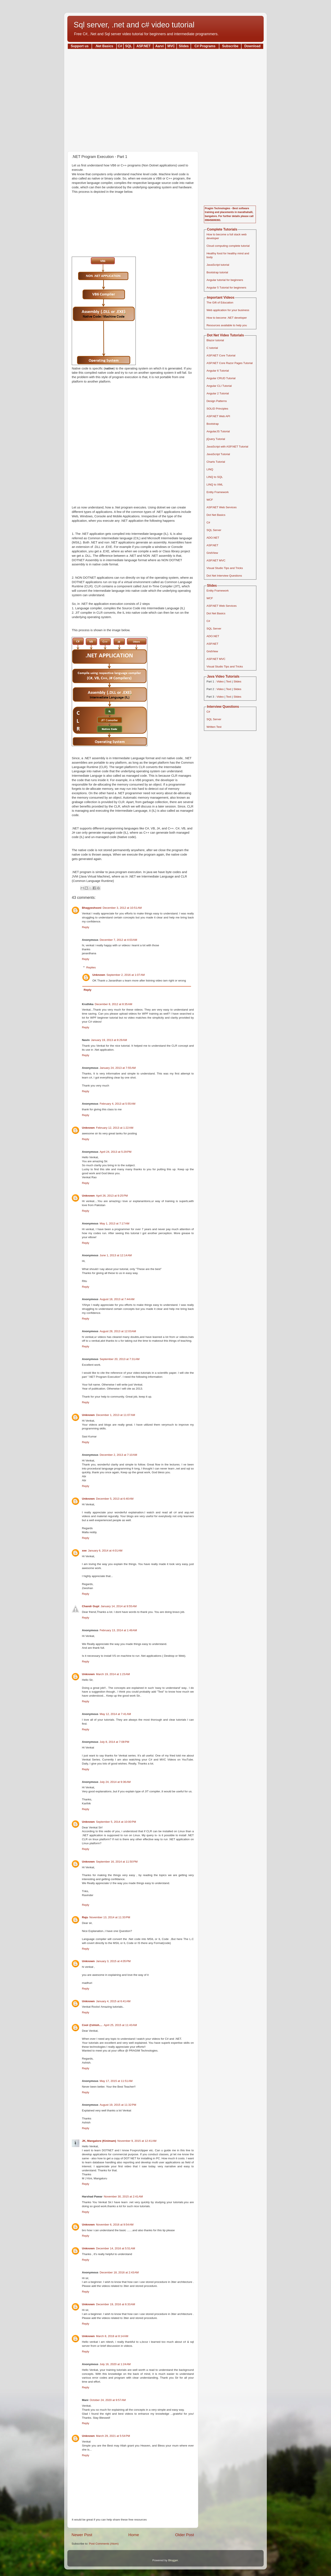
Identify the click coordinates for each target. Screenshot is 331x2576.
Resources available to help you (226, 325)
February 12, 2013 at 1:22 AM (114, 1127)
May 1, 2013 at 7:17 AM (114, 1223)
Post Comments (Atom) (104, 2543)
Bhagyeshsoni (91, 907)
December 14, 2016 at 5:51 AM (115, 2248)
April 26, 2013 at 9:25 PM (112, 1195)
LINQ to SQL (214, 477)
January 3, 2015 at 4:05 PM (113, 1961)
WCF (209, 499)
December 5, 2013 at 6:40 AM (114, 1498)
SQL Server (213, 530)
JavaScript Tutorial (218, 454)
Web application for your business (227, 310)
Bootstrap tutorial (217, 272)
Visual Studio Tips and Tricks (224, 568)
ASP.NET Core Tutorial (220, 355)
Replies (91, 967)
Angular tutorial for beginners (224, 280)
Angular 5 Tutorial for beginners (226, 287)
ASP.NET (212, 545)
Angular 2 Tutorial (217, 393)
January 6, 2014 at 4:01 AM (105, 1550)
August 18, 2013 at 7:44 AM (117, 1299)
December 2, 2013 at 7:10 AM (118, 1454)
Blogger (173, 2560)
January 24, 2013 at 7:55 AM (118, 1067)
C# (208, 522)
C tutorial (212, 347)
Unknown (98, 974)
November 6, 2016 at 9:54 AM (114, 2224)
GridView (212, 552)
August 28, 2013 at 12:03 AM (118, 1331)
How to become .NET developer (226, 317)
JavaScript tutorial (217, 264)
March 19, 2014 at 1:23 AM (113, 1674)
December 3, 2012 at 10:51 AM (122, 907)
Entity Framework (217, 492)
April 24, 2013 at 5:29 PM (115, 1151)
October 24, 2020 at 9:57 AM (108, 2400)
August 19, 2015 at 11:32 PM (118, 2104)
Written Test (213, 726)
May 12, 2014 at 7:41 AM (115, 1714)
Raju (85, 1917)
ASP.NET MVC (215, 560)
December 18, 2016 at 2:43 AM (119, 2272)
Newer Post (82, 2535)
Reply (85, 927)
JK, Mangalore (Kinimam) (99, 2140)
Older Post (184, 2535)
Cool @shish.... (92, 2025)
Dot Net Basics (215, 514)
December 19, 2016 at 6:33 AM (115, 2304)
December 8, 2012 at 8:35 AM (113, 1004)
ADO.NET (212, 537)
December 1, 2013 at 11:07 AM (115, 1415)
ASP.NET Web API (218, 416)
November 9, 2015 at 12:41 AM (136, 2140)
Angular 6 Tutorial (217, 370)
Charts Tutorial (215, 461)
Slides (237, 681)
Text (228, 681)
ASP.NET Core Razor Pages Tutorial (229, 363)
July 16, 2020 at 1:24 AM (115, 2364)
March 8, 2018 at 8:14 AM (112, 2336)
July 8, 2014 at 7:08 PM (114, 1741)
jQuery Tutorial (215, 439)
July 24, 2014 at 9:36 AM (115, 1781)
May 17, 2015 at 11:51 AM (116, 2081)
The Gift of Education (219, 302)
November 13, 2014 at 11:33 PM (109, 1917)
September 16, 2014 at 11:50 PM (117, 1861)
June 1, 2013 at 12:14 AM (116, 1255)
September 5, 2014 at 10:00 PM (116, 1821)
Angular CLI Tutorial (219, 385)
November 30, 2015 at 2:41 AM (123, 2196)
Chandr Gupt (90, 1606)
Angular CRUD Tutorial (220, 378)
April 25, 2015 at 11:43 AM (120, 2025)
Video (220, 681)
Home (133, 2535)
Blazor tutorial (215, 340)
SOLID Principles (217, 408)
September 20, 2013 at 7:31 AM (120, 1359)
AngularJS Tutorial (218, 431)
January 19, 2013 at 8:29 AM (109, 1040)
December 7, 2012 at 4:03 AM (118, 939)
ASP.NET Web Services (221, 507)
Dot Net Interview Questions (224, 575)
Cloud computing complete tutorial (228, 245)
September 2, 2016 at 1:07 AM (125, 974)
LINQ (209, 469)
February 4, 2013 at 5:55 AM (117, 1103)
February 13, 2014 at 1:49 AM (118, 1630)
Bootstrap (212, 423)
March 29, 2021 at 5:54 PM (113, 2435)
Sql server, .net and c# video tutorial (134, 24)
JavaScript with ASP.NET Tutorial (227, 446)
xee (84, 1550)
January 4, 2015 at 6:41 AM (113, 2001)
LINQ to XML (214, 484)
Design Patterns (216, 401)
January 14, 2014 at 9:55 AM (119, 1606)
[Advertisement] (165, 98)
